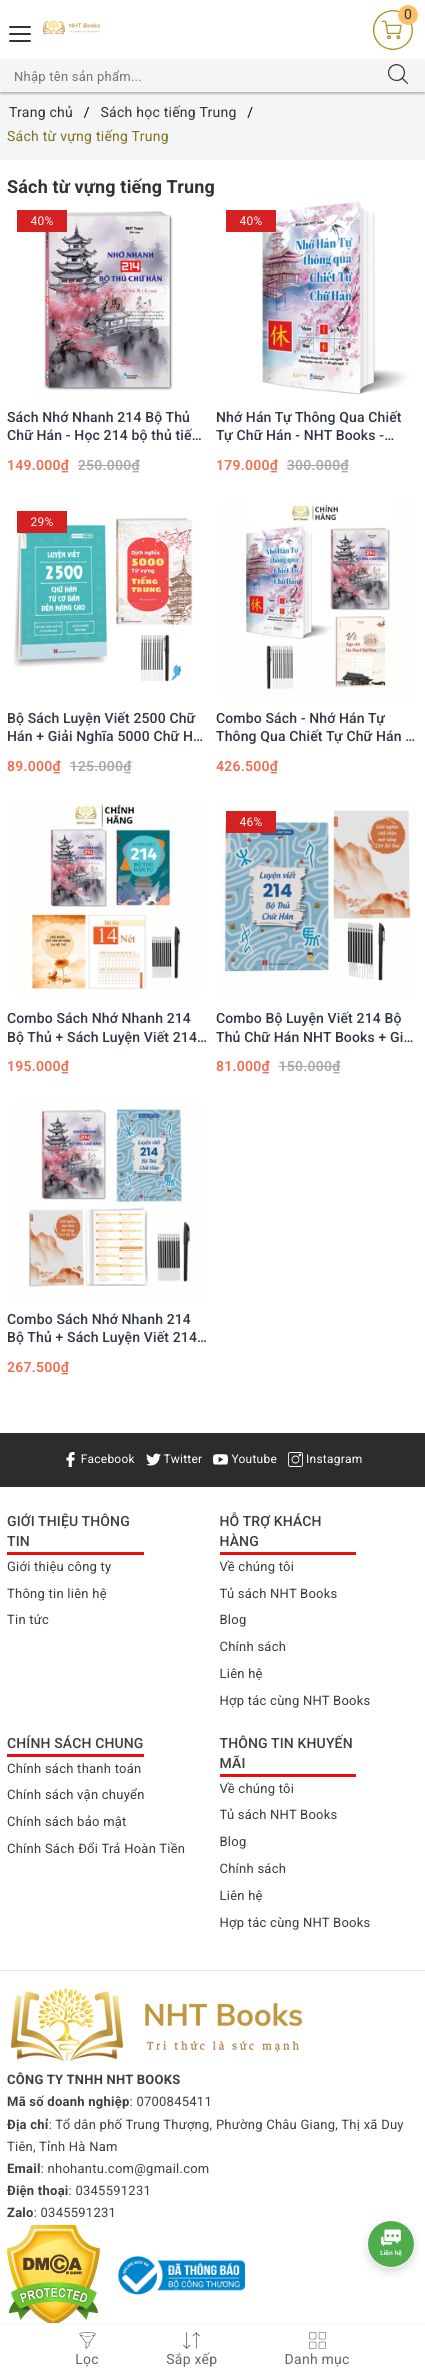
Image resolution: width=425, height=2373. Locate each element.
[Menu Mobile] (21, 31)
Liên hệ (241, 1674)
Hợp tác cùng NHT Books (295, 1701)
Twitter (174, 1459)
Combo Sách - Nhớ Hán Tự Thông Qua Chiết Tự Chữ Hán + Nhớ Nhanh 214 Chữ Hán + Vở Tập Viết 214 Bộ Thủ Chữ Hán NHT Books (314, 728)
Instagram (325, 1459)
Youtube (245, 1459)
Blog (233, 1620)
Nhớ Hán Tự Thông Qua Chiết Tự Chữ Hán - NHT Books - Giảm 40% (309, 427)
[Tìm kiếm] (398, 76)
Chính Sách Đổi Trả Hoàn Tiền (96, 1849)
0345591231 (113, 2191)
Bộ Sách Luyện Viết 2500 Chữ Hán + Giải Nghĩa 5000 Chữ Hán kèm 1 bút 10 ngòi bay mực (108, 728)
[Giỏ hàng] (393, 30)
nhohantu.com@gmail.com (129, 2169)
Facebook (99, 1459)
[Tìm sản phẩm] (193, 76)
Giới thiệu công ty (59, 1567)
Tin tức (28, 1620)
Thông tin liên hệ (57, 1594)
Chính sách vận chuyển (76, 1795)
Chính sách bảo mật (67, 1822)
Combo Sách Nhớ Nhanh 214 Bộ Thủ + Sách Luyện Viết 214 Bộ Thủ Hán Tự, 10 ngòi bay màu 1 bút (102, 1028)
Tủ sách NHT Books (279, 1594)
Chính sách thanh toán (74, 1769)
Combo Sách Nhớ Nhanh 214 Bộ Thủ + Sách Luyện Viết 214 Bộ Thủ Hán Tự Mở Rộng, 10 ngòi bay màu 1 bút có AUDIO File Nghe (102, 1329)
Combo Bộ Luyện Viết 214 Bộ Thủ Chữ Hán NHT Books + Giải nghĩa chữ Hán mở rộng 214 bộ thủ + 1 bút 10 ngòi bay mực (315, 1028)
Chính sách (253, 1647)
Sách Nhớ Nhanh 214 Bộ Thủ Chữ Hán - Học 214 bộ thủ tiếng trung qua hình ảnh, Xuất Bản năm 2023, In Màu (107, 427)
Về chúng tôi (257, 1567)
